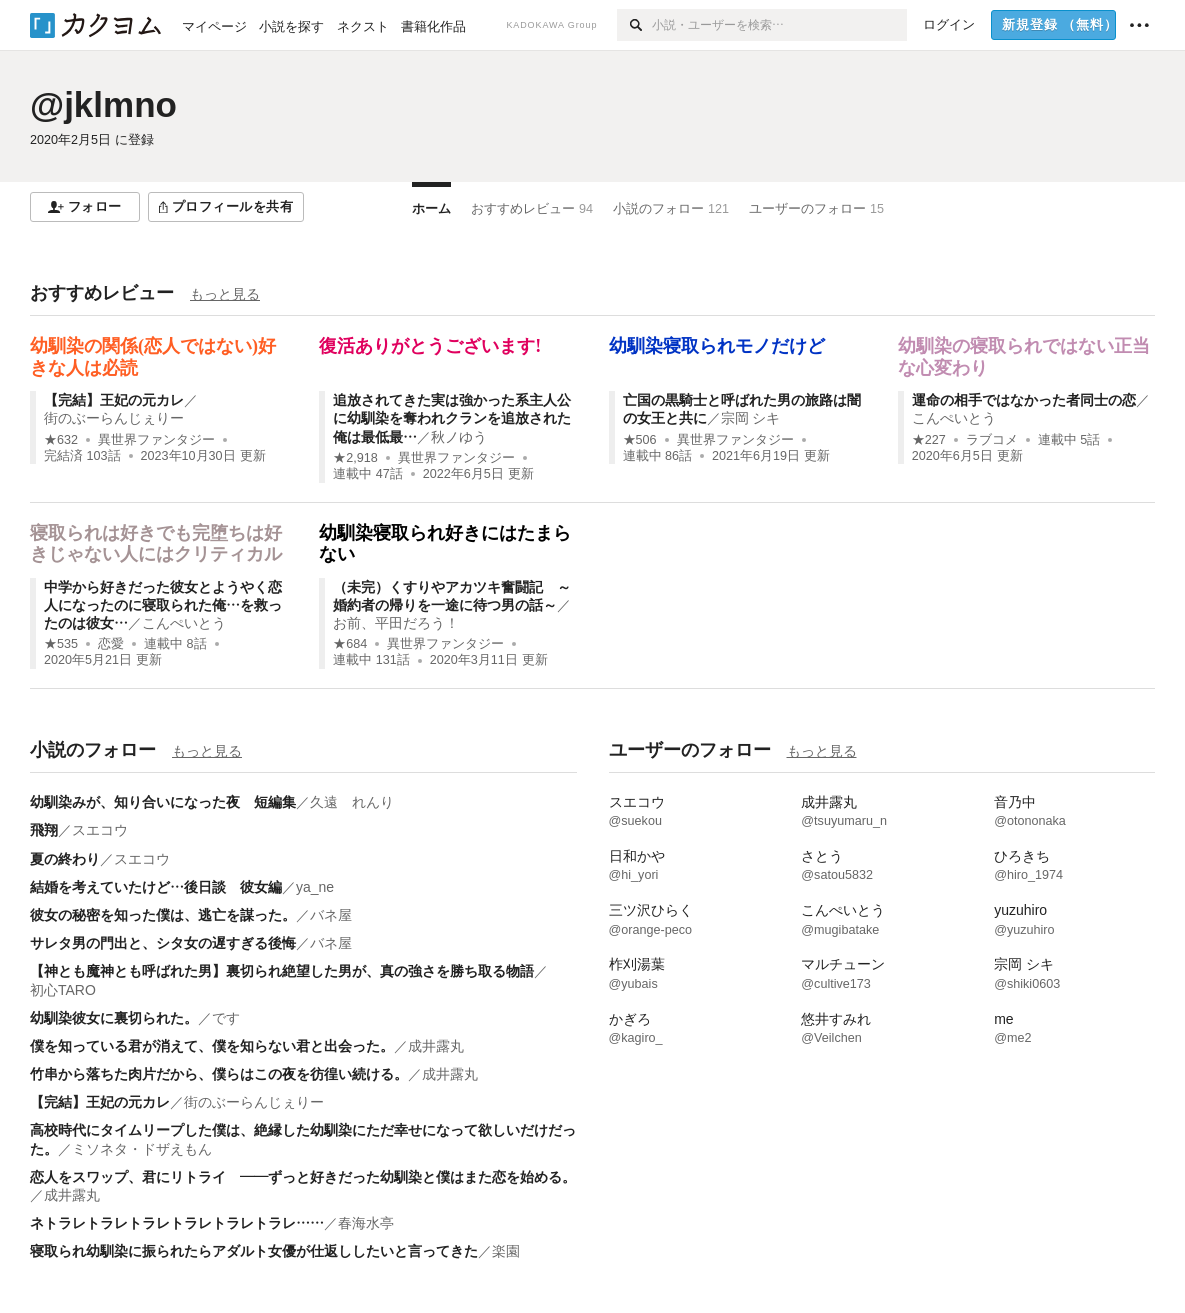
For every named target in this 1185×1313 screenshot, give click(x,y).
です (226, 1018)
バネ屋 (331, 915)
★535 (61, 644)
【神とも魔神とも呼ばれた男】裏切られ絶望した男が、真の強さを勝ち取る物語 (282, 971)
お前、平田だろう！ (396, 623)
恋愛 (111, 644)
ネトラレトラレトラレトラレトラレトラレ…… (177, 1223)
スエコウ (100, 830)
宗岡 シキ (751, 418)
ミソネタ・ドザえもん (142, 1149)
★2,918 (355, 458)
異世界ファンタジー (156, 440)
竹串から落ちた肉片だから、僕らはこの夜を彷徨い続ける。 (219, 1074)
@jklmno (103, 104)
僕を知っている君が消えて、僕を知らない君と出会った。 (212, 1046)
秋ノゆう (459, 437)
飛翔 (44, 830)
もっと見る (225, 294)
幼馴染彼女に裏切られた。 (114, 1018)
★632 (61, 440)
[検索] (634, 25)
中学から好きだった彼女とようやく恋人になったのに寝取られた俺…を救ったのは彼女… (163, 605)
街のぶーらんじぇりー (114, 418)
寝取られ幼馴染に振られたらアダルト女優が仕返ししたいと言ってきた (254, 1251)
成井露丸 (436, 1046)
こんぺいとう (954, 418)
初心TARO (63, 990)
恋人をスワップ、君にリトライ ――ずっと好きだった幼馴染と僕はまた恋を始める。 (303, 1177)
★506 (640, 440)
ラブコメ (992, 440)
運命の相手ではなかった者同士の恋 (1024, 400)
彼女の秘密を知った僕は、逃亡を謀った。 (163, 915)
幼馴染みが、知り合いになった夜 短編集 (163, 802)
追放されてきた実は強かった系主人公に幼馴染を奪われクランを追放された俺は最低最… (452, 418)
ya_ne (315, 887)
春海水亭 (366, 1223)
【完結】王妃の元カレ (114, 400)
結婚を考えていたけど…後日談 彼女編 (156, 887)
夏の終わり (65, 859)
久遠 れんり (352, 802)
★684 (350, 644)
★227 (929, 440)
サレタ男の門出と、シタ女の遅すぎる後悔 (163, 943)
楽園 (506, 1251)
